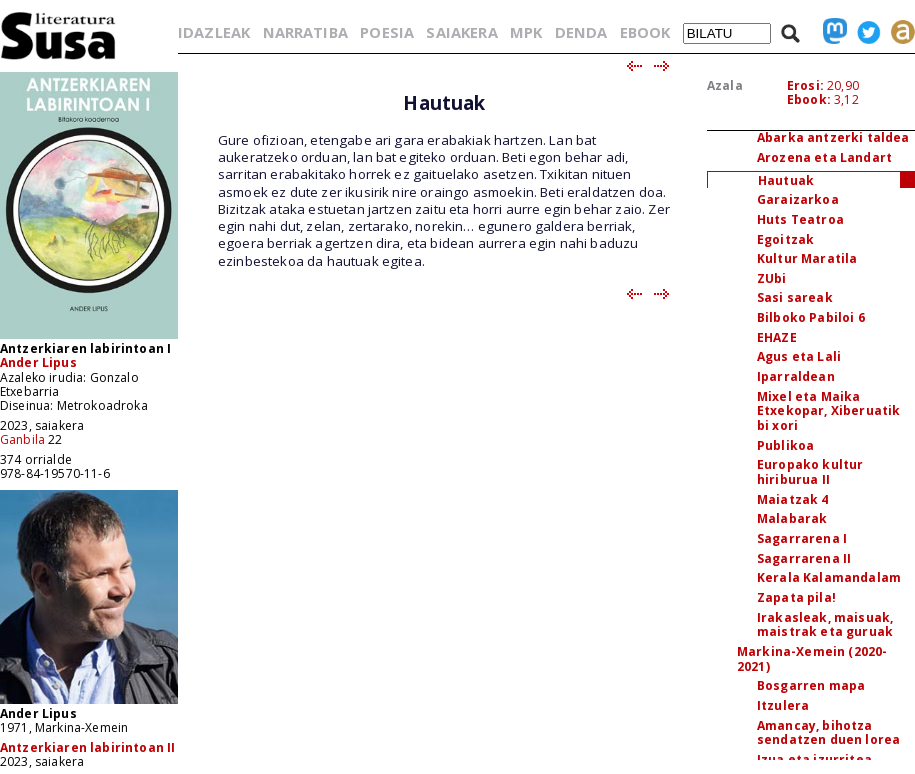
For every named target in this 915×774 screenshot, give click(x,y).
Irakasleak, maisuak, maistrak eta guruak (825, 625)
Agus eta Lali (799, 356)
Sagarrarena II (804, 558)
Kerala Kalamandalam (829, 577)
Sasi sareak (795, 297)
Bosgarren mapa (811, 685)
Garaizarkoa (798, 199)
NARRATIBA (305, 32)
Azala (725, 85)
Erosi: (805, 85)
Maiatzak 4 (793, 499)
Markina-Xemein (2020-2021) (812, 659)
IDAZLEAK (214, 32)
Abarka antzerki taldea (833, 137)
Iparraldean (796, 376)
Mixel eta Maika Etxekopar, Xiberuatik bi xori (828, 411)
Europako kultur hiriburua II (810, 472)
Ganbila (22, 439)
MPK (526, 32)
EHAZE (777, 337)
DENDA (581, 32)
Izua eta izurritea (814, 759)
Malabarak (792, 518)
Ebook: (809, 99)
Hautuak (786, 180)
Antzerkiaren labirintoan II (87, 747)
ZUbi (772, 278)
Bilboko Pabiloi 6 (811, 317)
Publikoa (785, 445)
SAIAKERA (461, 32)
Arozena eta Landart (824, 157)
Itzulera (783, 705)
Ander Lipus (38, 362)
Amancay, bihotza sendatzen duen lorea (828, 733)
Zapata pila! (796, 597)
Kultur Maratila (807, 258)
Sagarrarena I (802, 538)
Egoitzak (785, 239)
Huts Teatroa (800, 219)
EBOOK (645, 32)
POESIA (387, 32)
